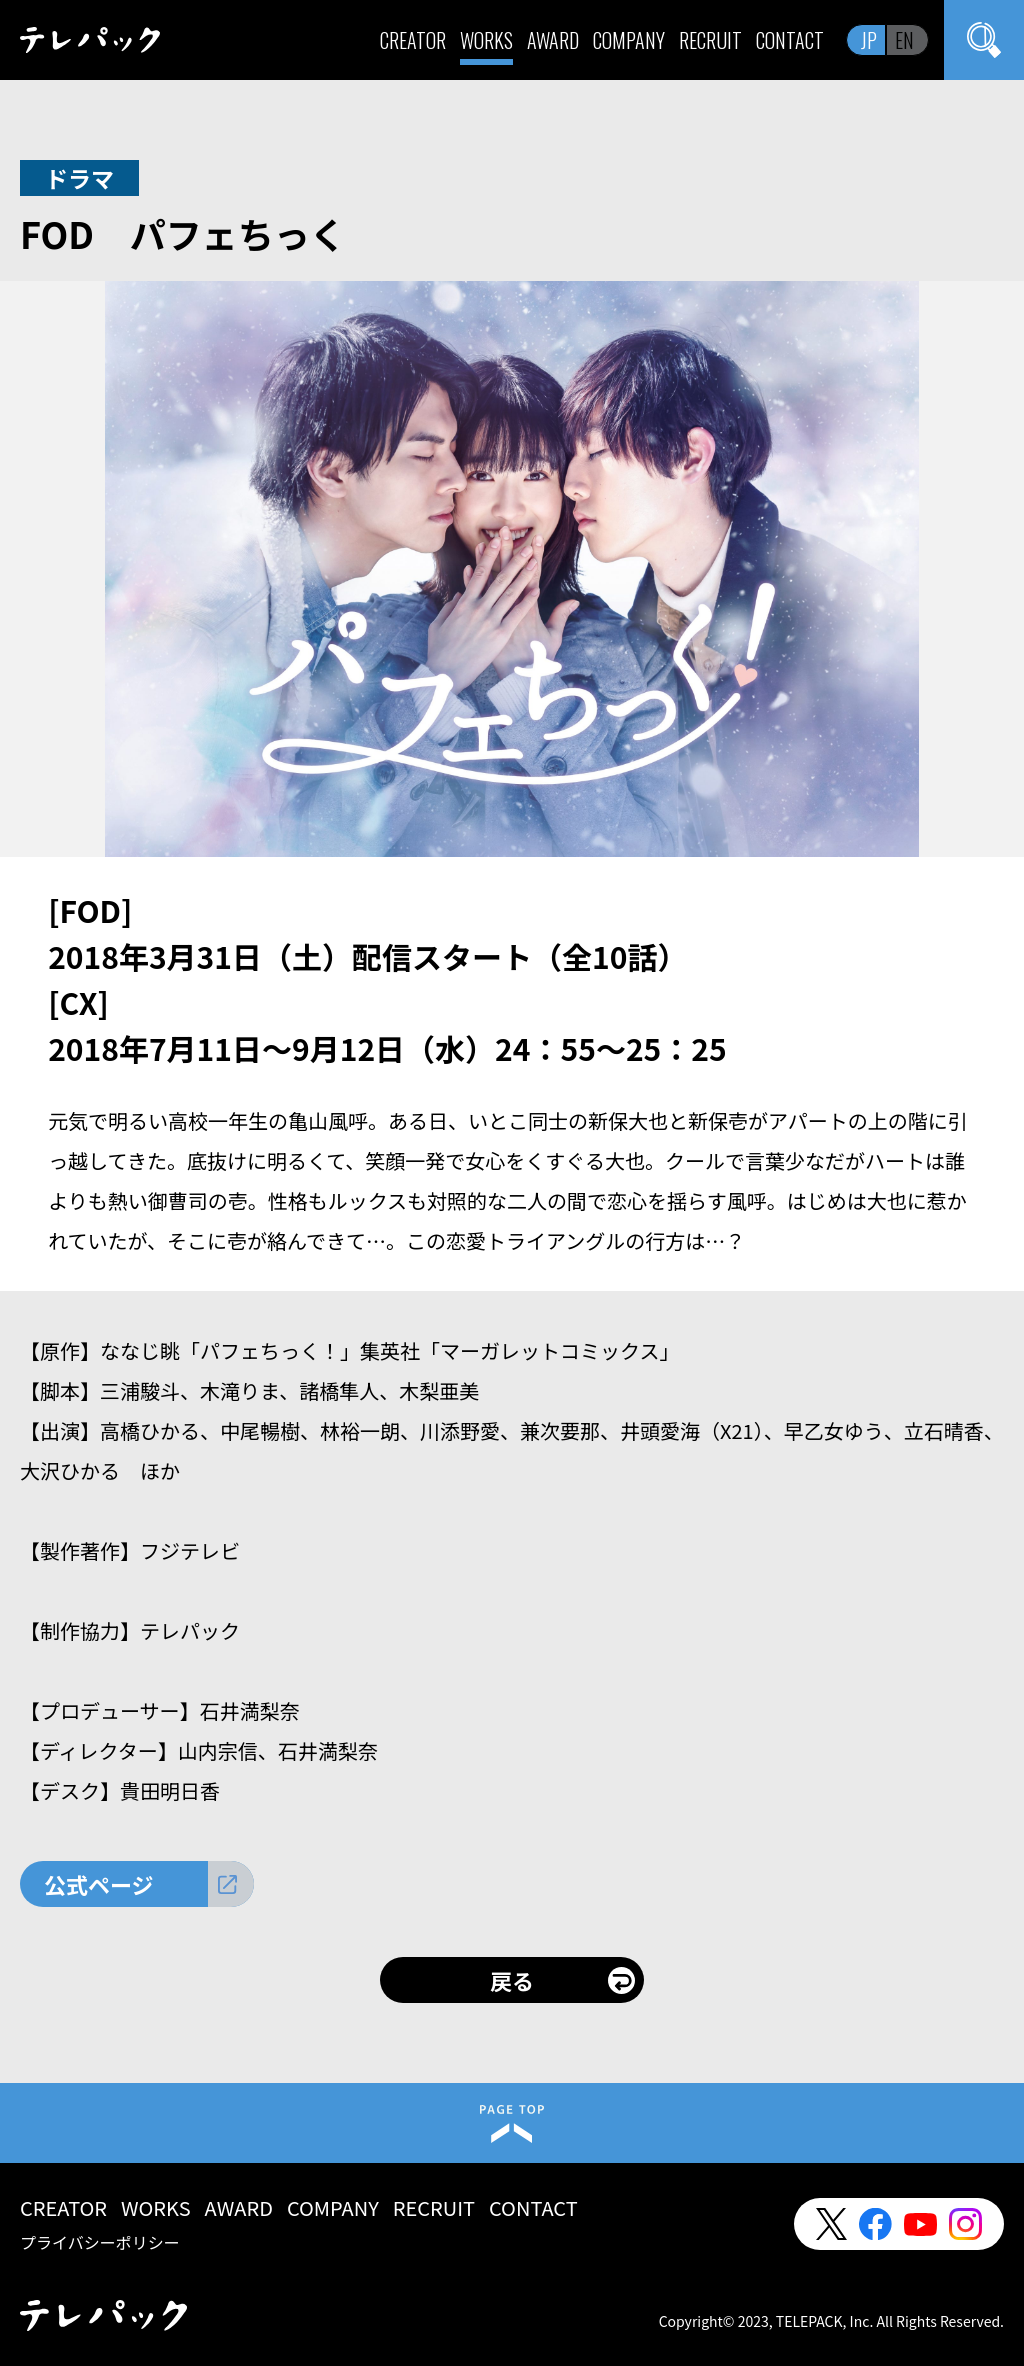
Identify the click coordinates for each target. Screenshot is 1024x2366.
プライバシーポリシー (100, 2242)
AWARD (553, 40)
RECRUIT (710, 40)
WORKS (486, 40)
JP (869, 40)
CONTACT (790, 40)
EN (904, 40)
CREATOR (413, 40)
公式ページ (99, 1884)
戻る (512, 1980)
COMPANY (629, 40)
